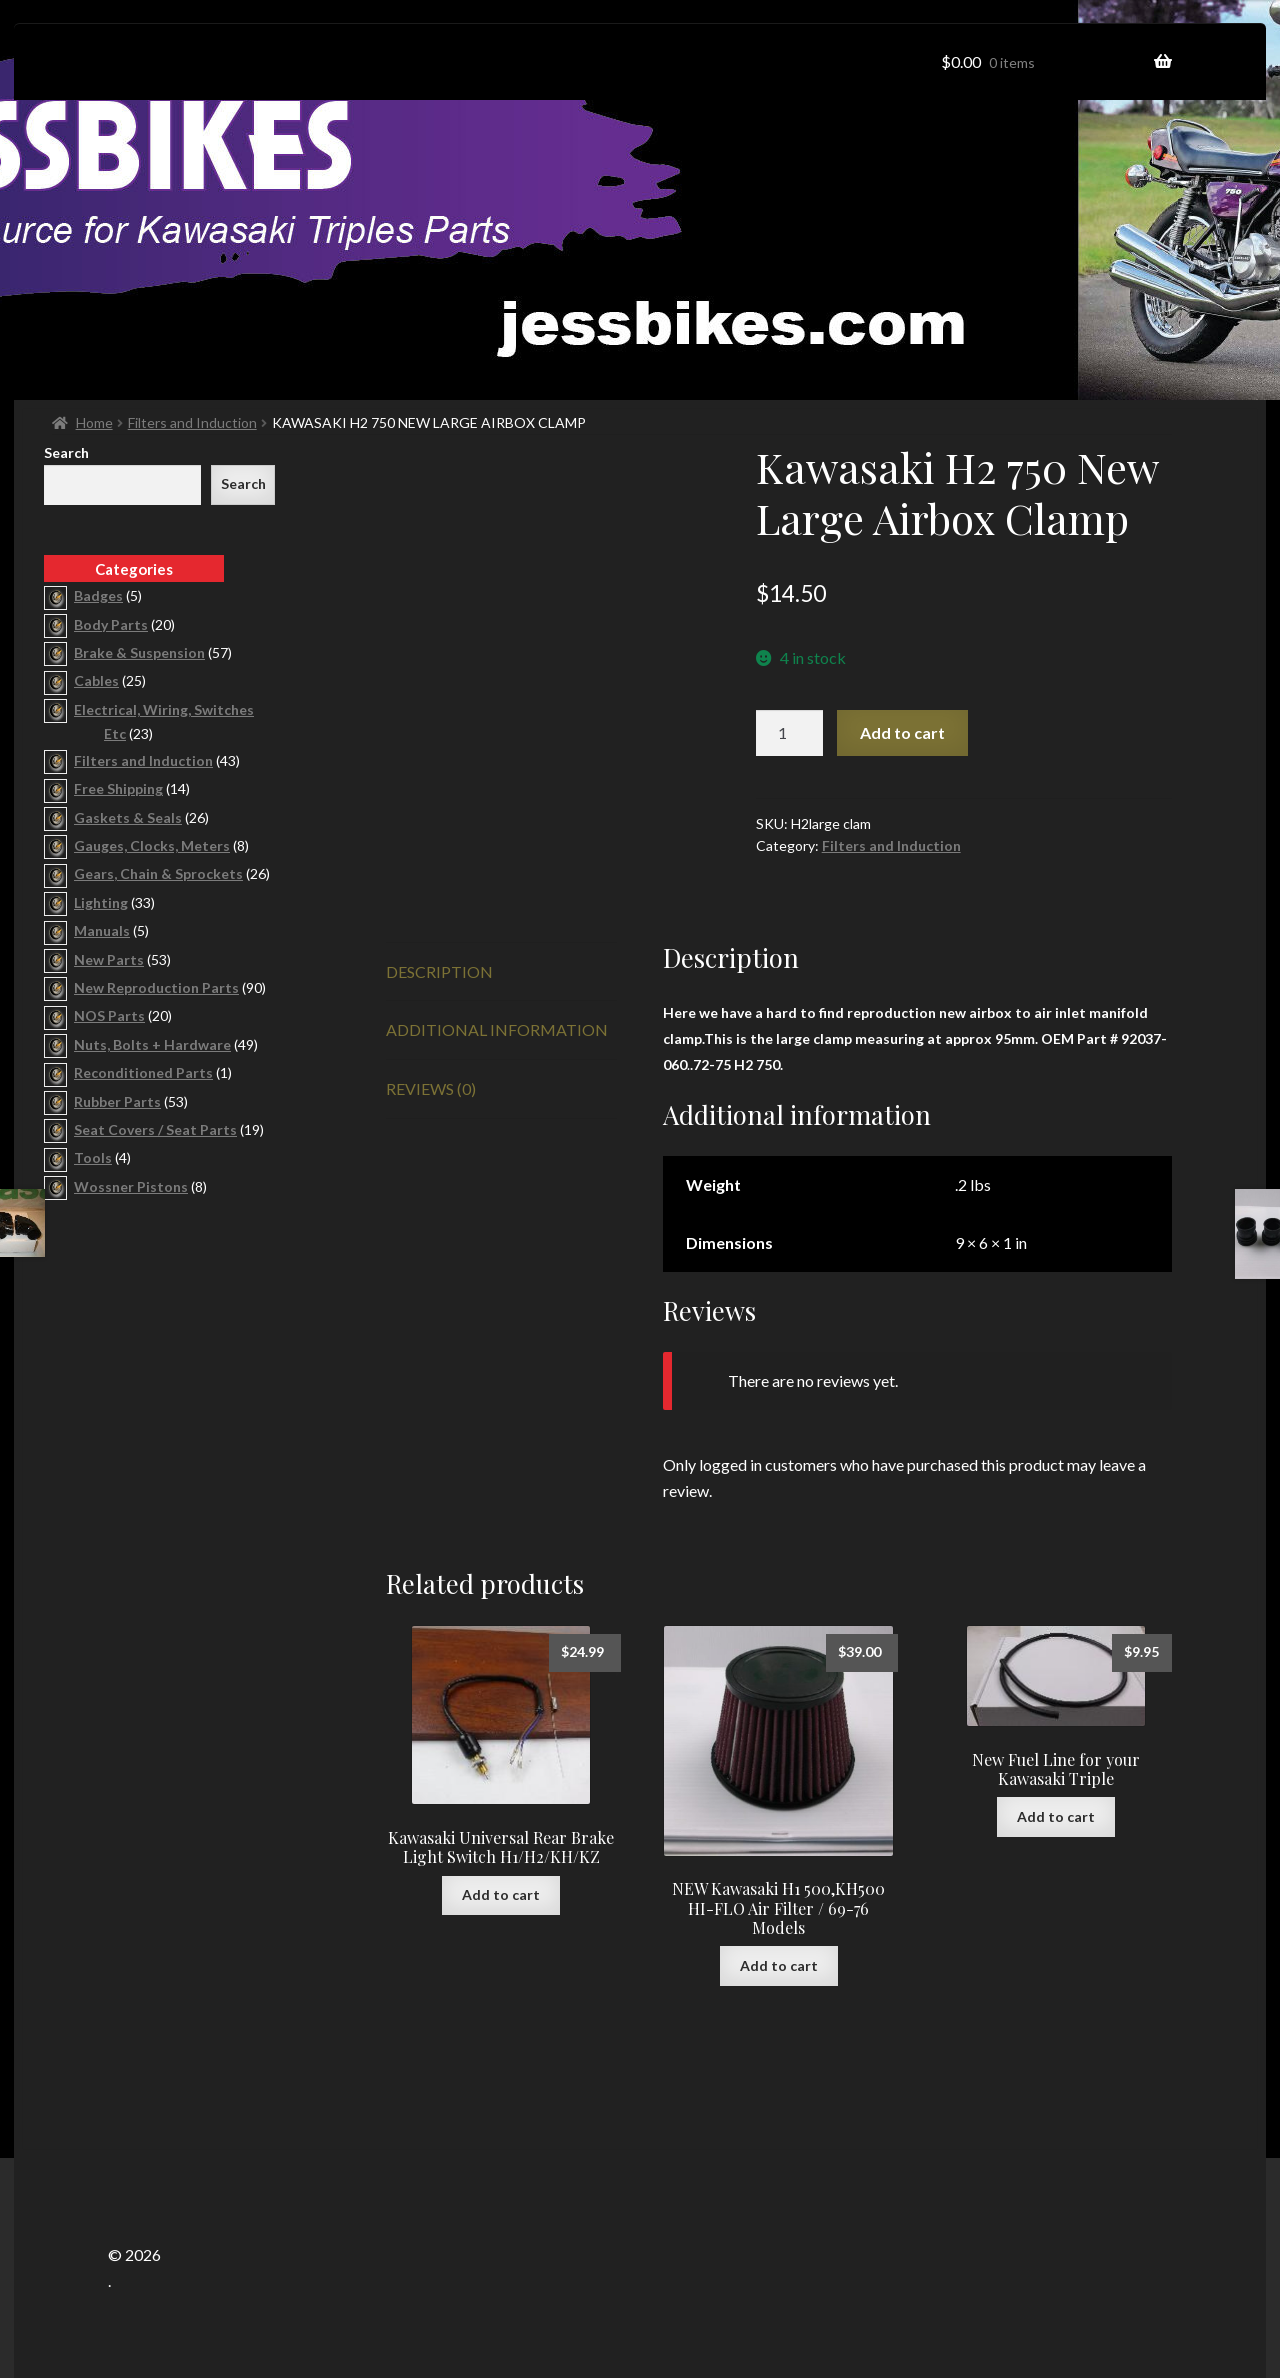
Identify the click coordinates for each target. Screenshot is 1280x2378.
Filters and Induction (192, 422)
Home (94, 422)
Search (66, 452)
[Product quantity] (790, 733)
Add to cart (902, 732)
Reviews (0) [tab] (431, 1088)
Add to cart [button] (501, 1894)
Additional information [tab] (497, 1029)
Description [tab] (439, 971)
